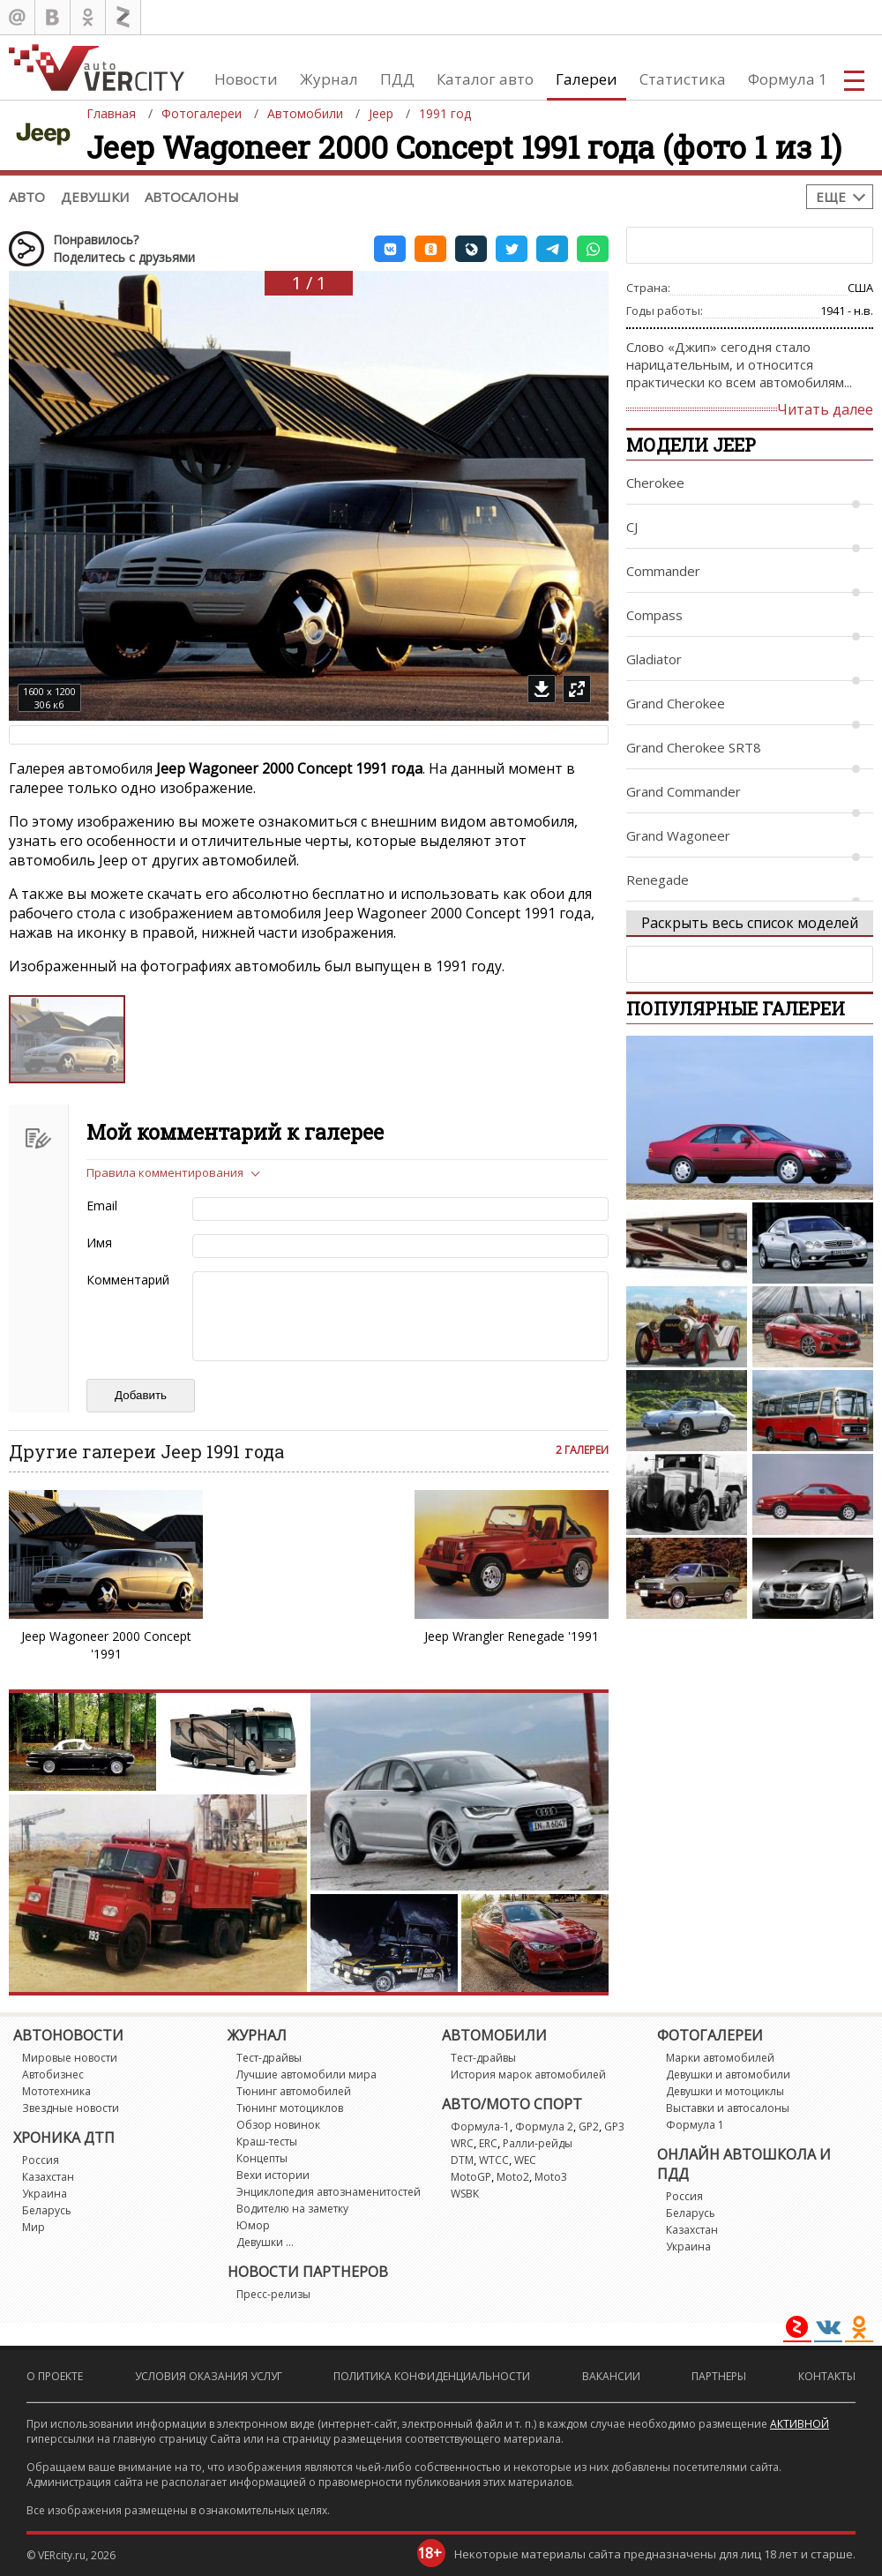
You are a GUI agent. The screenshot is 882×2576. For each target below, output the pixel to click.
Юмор (253, 2225)
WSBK (465, 2193)
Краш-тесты (266, 2141)
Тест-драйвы (269, 2057)
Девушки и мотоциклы (725, 2091)
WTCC (494, 2160)
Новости (246, 79)
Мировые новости (69, 2057)
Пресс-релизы (273, 2294)
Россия (40, 2160)
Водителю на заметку (292, 2208)
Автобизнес (53, 2074)
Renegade (657, 879)
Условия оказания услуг (208, 2376)
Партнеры (718, 2376)
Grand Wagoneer (678, 835)
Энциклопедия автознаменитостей (328, 2191)
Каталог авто (485, 79)
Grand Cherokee (675, 703)
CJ (632, 526)
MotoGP (471, 2176)
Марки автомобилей (720, 2057)
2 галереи (582, 1449)
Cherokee (655, 482)
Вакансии (611, 2376)
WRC (462, 2143)
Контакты (827, 2376)
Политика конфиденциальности (431, 2376)
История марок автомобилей (528, 2074)
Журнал (329, 79)
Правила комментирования (164, 1172)
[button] (390, 249)
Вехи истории (273, 2175)
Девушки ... (265, 2242)
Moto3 (550, 2176)
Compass (654, 615)
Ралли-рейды (537, 2143)
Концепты (262, 2158)
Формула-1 (480, 2126)
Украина (44, 2193)
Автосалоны (192, 197)
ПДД (397, 79)
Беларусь (46, 2210)
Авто (27, 197)
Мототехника (56, 2091)
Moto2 (513, 2176)
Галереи (586, 79)
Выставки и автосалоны (727, 2107)
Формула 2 (544, 2126)
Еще (831, 197)
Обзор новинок (278, 2124)
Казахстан (48, 2176)
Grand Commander (683, 791)
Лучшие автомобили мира (306, 2074)
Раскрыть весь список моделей (749, 922)
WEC (525, 2160)
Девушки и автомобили (728, 2074)
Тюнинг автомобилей (293, 2091)
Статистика (682, 79)
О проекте (54, 2376)
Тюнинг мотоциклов (289, 2107)
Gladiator (654, 659)
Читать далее (825, 409)
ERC (488, 2143)
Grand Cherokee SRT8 (693, 747)
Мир (33, 2227)
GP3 (614, 2126)
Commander (663, 571)
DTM (462, 2160)
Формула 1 (787, 79)
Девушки (95, 197)
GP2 (589, 2126)
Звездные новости (70, 2107)
